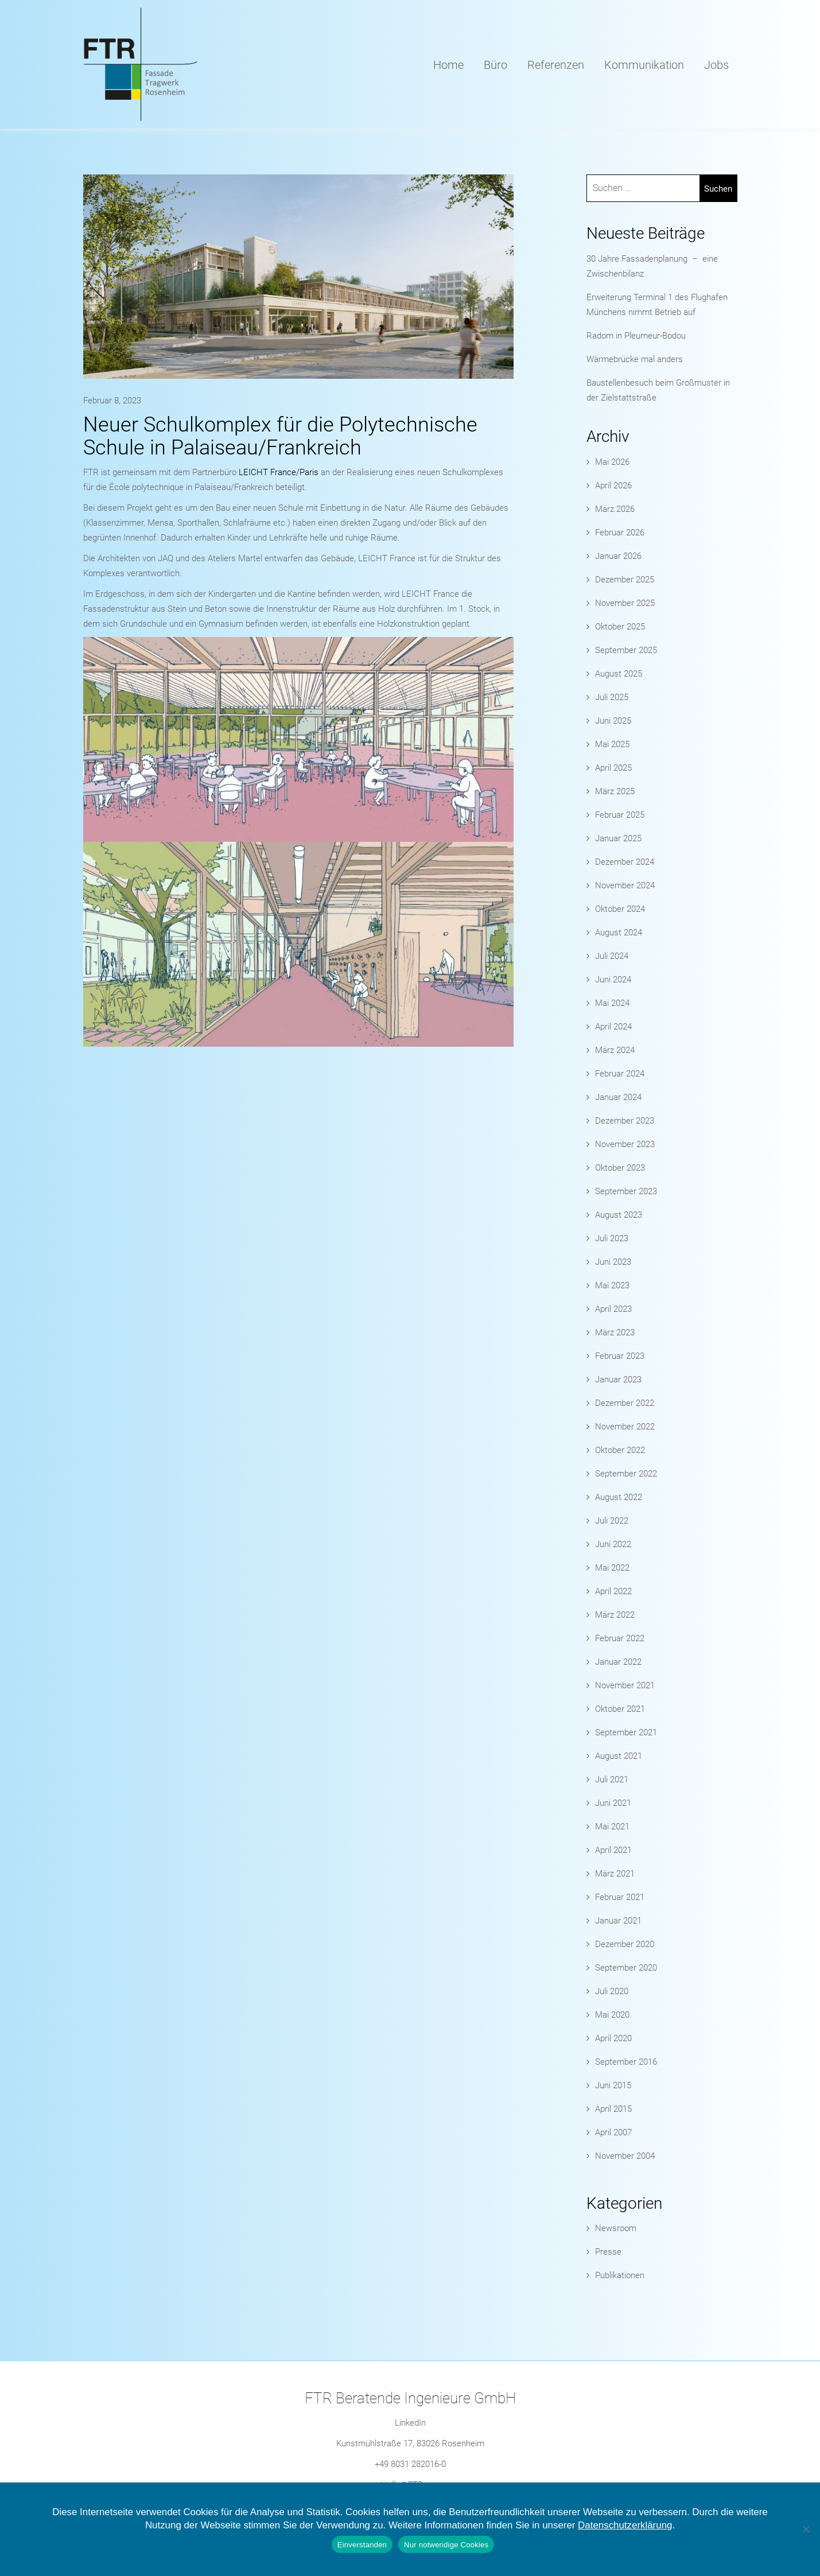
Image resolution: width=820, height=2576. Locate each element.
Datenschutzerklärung (625, 2525)
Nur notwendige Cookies (446, 2544)
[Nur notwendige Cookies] (805, 2529)
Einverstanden (362, 2544)
